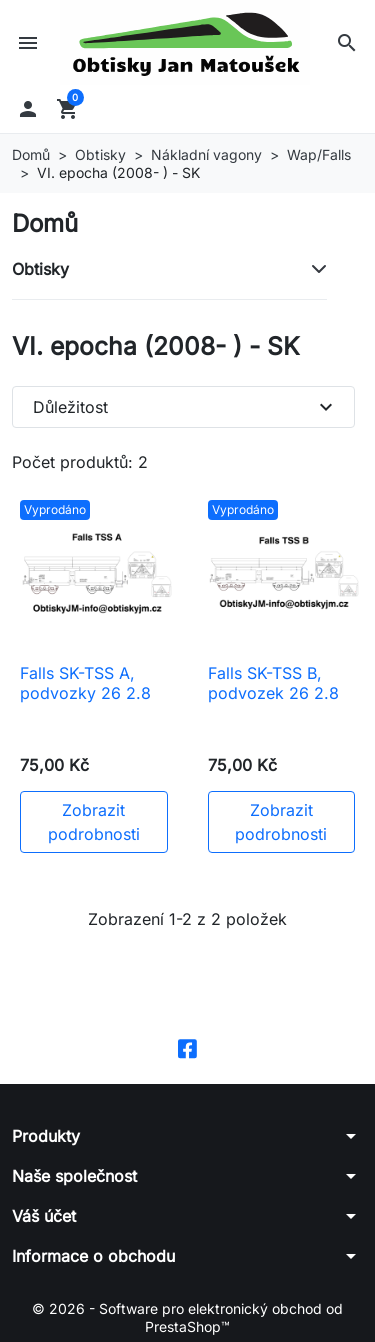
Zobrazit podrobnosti (94, 822)
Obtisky (40, 269)
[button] (347, 43)
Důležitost (185, 407)
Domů (45, 223)
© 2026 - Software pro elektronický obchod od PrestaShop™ (187, 1317)
